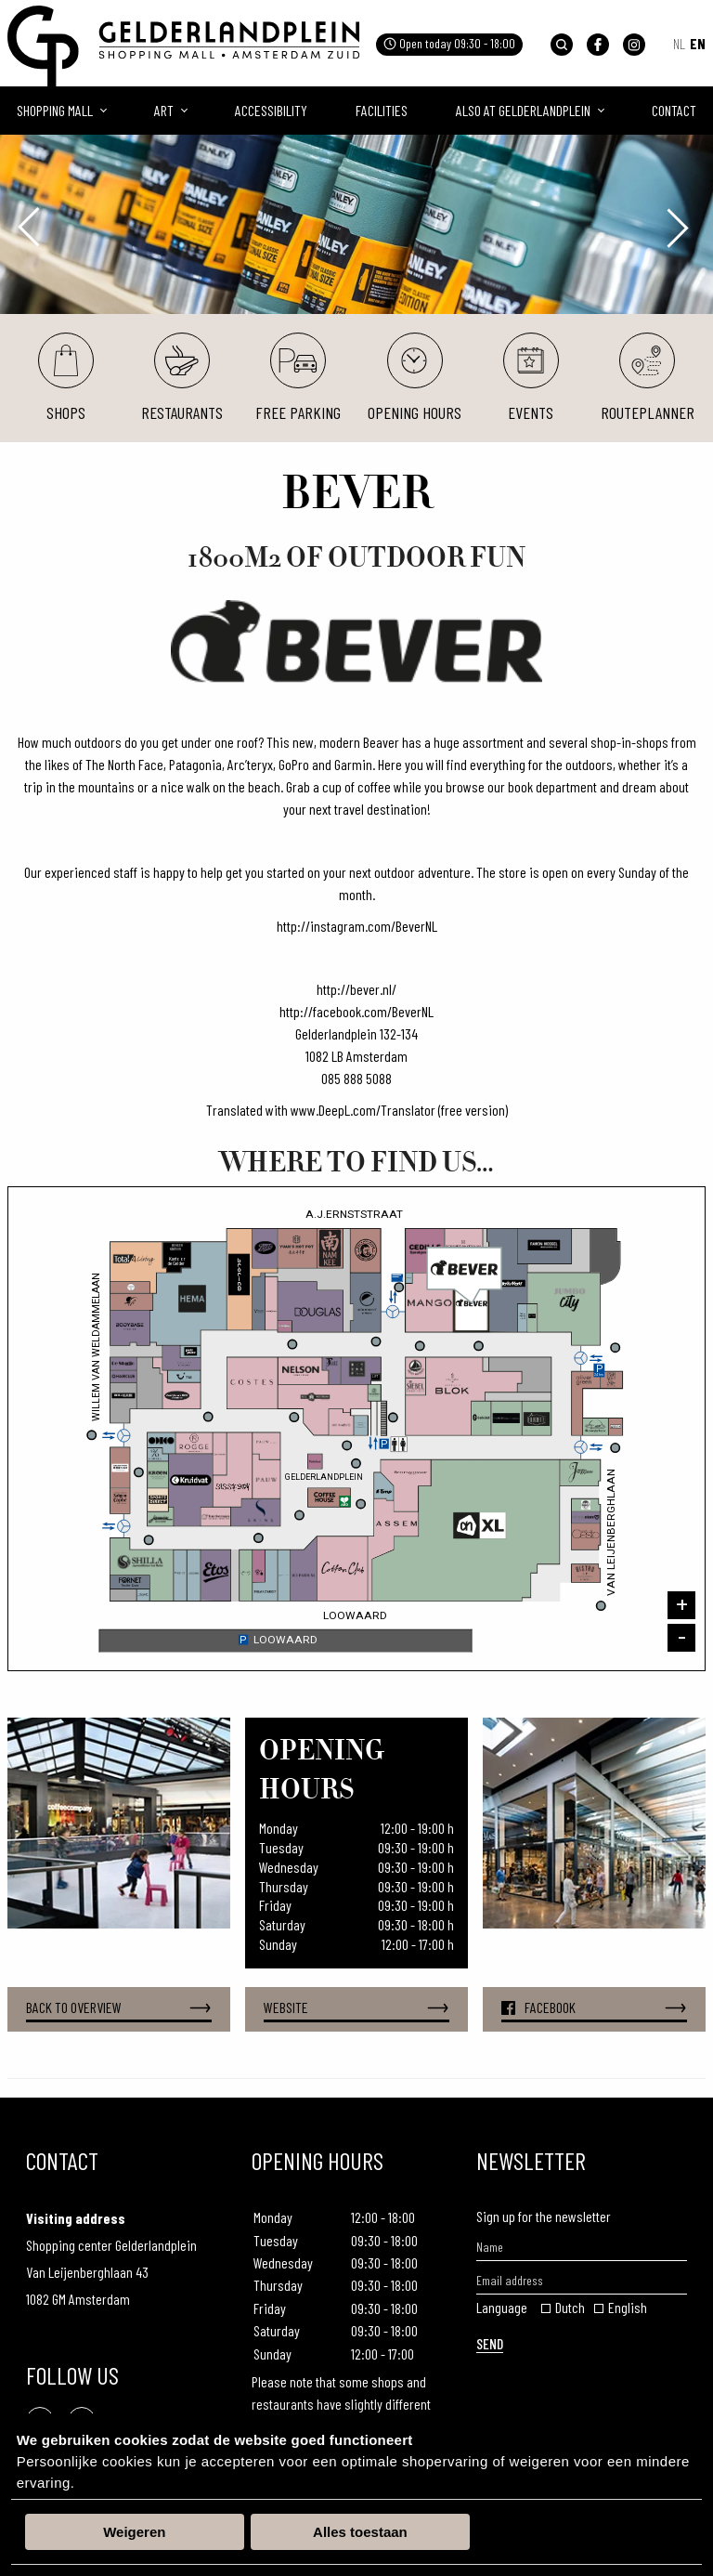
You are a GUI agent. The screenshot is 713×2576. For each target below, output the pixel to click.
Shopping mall (55, 110)
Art (164, 110)
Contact (674, 110)
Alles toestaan (360, 2532)
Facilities (382, 110)
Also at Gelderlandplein (523, 110)
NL (679, 43)
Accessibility (271, 110)
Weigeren (134, 2532)
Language (501, 2307)
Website (356, 2008)
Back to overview (119, 2008)
